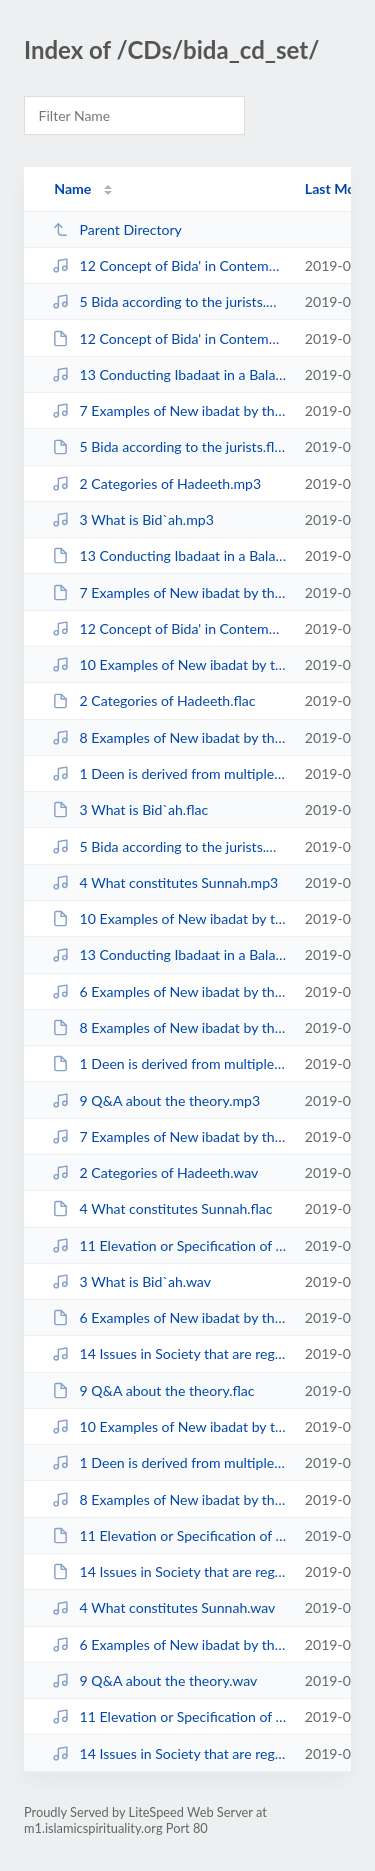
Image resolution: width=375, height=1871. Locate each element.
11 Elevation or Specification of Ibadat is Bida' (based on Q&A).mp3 (169, 1245)
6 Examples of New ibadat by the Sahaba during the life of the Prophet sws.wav (169, 1644)
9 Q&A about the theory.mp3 (156, 1100)
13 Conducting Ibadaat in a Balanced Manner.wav (169, 954)
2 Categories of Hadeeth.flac (153, 700)
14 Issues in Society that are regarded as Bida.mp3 (169, 1353)
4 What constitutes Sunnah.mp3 (165, 882)
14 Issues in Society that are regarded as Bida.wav (169, 1753)
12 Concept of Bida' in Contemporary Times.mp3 (169, 265)
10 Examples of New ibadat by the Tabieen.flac (169, 918)
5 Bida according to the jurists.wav (169, 846)
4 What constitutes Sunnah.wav (163, 1607)
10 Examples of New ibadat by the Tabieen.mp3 (169, 664)
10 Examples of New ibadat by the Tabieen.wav (169, 1426)
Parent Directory (117, 229)
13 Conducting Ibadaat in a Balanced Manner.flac (169, 555)
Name (72, 188)
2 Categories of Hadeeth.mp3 (156, 483)
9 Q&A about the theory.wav (154, 1680)
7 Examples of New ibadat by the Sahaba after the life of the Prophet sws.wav (169, 1136)
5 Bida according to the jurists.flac (169, 446)
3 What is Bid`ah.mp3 (133, 519)
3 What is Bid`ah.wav (131, 1281)
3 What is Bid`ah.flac (130, 809)
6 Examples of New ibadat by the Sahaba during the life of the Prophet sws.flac (169, 1317)
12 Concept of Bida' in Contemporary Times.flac (169, 338)
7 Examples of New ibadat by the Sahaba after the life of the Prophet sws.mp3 (169, 410)
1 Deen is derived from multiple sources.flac (169, 1063)
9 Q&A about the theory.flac (153, 1390)
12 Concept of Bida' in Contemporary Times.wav (169, 628)
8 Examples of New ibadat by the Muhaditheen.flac (169, 1027)
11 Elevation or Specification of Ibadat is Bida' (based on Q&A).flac (169, 1535)
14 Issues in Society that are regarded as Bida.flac (169, 1571)
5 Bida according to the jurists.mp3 (169, 301)
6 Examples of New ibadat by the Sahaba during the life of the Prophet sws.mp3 (169, 991)
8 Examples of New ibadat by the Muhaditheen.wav (169, 1499)
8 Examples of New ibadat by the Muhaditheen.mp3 (169, 737)
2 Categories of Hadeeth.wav (155, 1172)
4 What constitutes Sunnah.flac (162, 1208)
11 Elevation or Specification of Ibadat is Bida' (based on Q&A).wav (169, 1716)
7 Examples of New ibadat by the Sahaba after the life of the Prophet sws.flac (169, 592)
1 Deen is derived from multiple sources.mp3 (169, 773)
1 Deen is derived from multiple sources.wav (169, 1462)
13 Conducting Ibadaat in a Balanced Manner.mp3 (169, 374)
